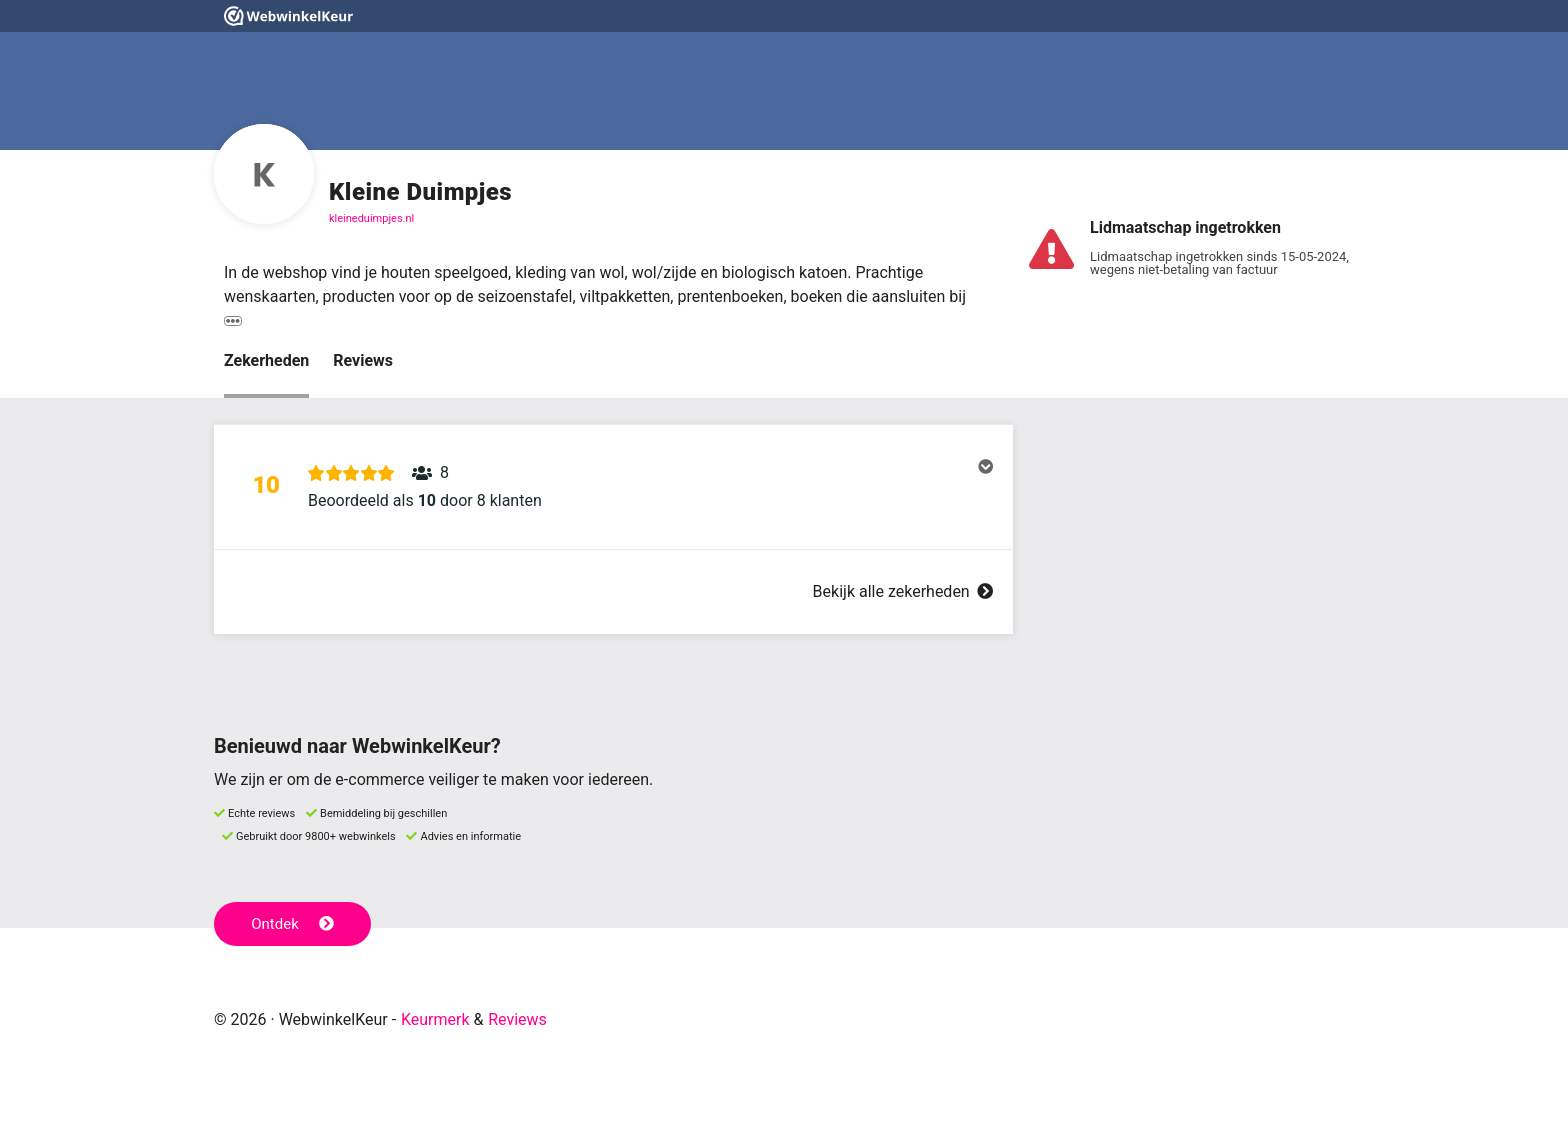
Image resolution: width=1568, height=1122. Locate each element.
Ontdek (292, 924)
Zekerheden (266, 360)
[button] (613, 487)
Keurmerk (435, 1019)
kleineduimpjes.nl (371, 218)
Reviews (363, 360)
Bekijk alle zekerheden (903, 591)
